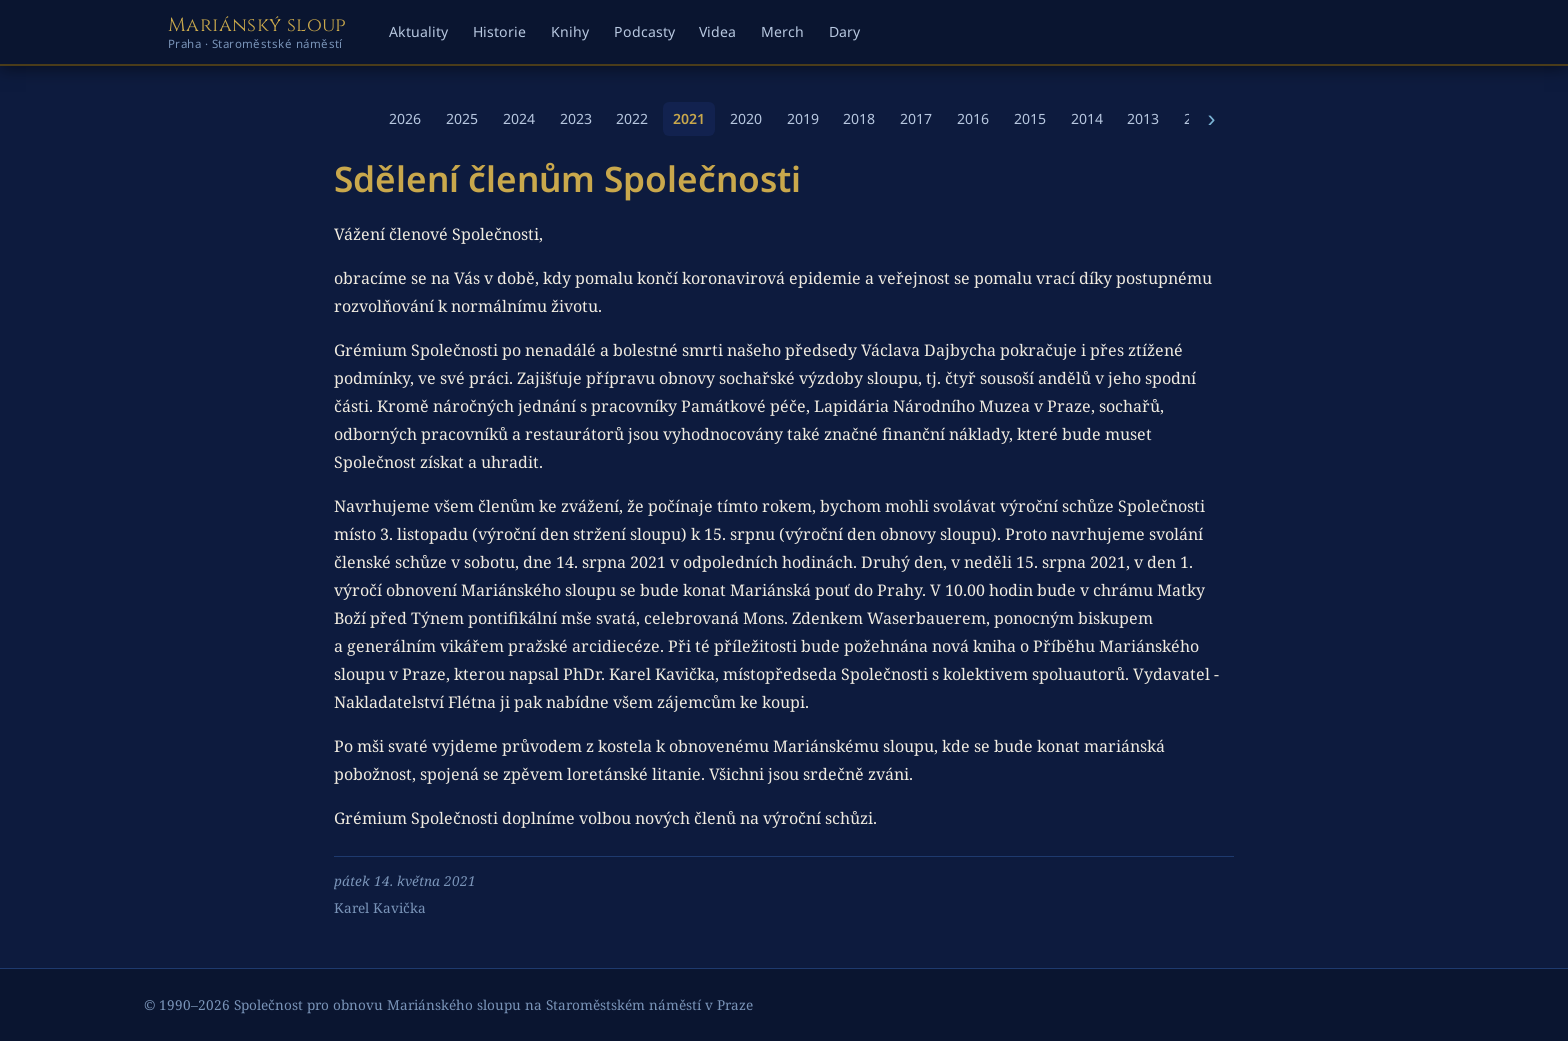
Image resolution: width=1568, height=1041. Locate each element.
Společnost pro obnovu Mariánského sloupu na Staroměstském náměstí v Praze (493, 1004)
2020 (746, 118)
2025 (462, 118)
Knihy (570, 31)
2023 (576, 118)
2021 (689, 118)
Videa (717, 31)
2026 (405, 118)
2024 (519, 118)
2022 (632, 118)
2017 (916, 118)
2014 (1087, 118)
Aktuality (418, 31)
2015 (1030, 118)
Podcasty (644, 31)
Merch (782, 31)
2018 (859, 118)
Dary (844, 31)
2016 (973, 118)
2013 (1143, 118)
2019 (803, 118)
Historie (499, 31)
